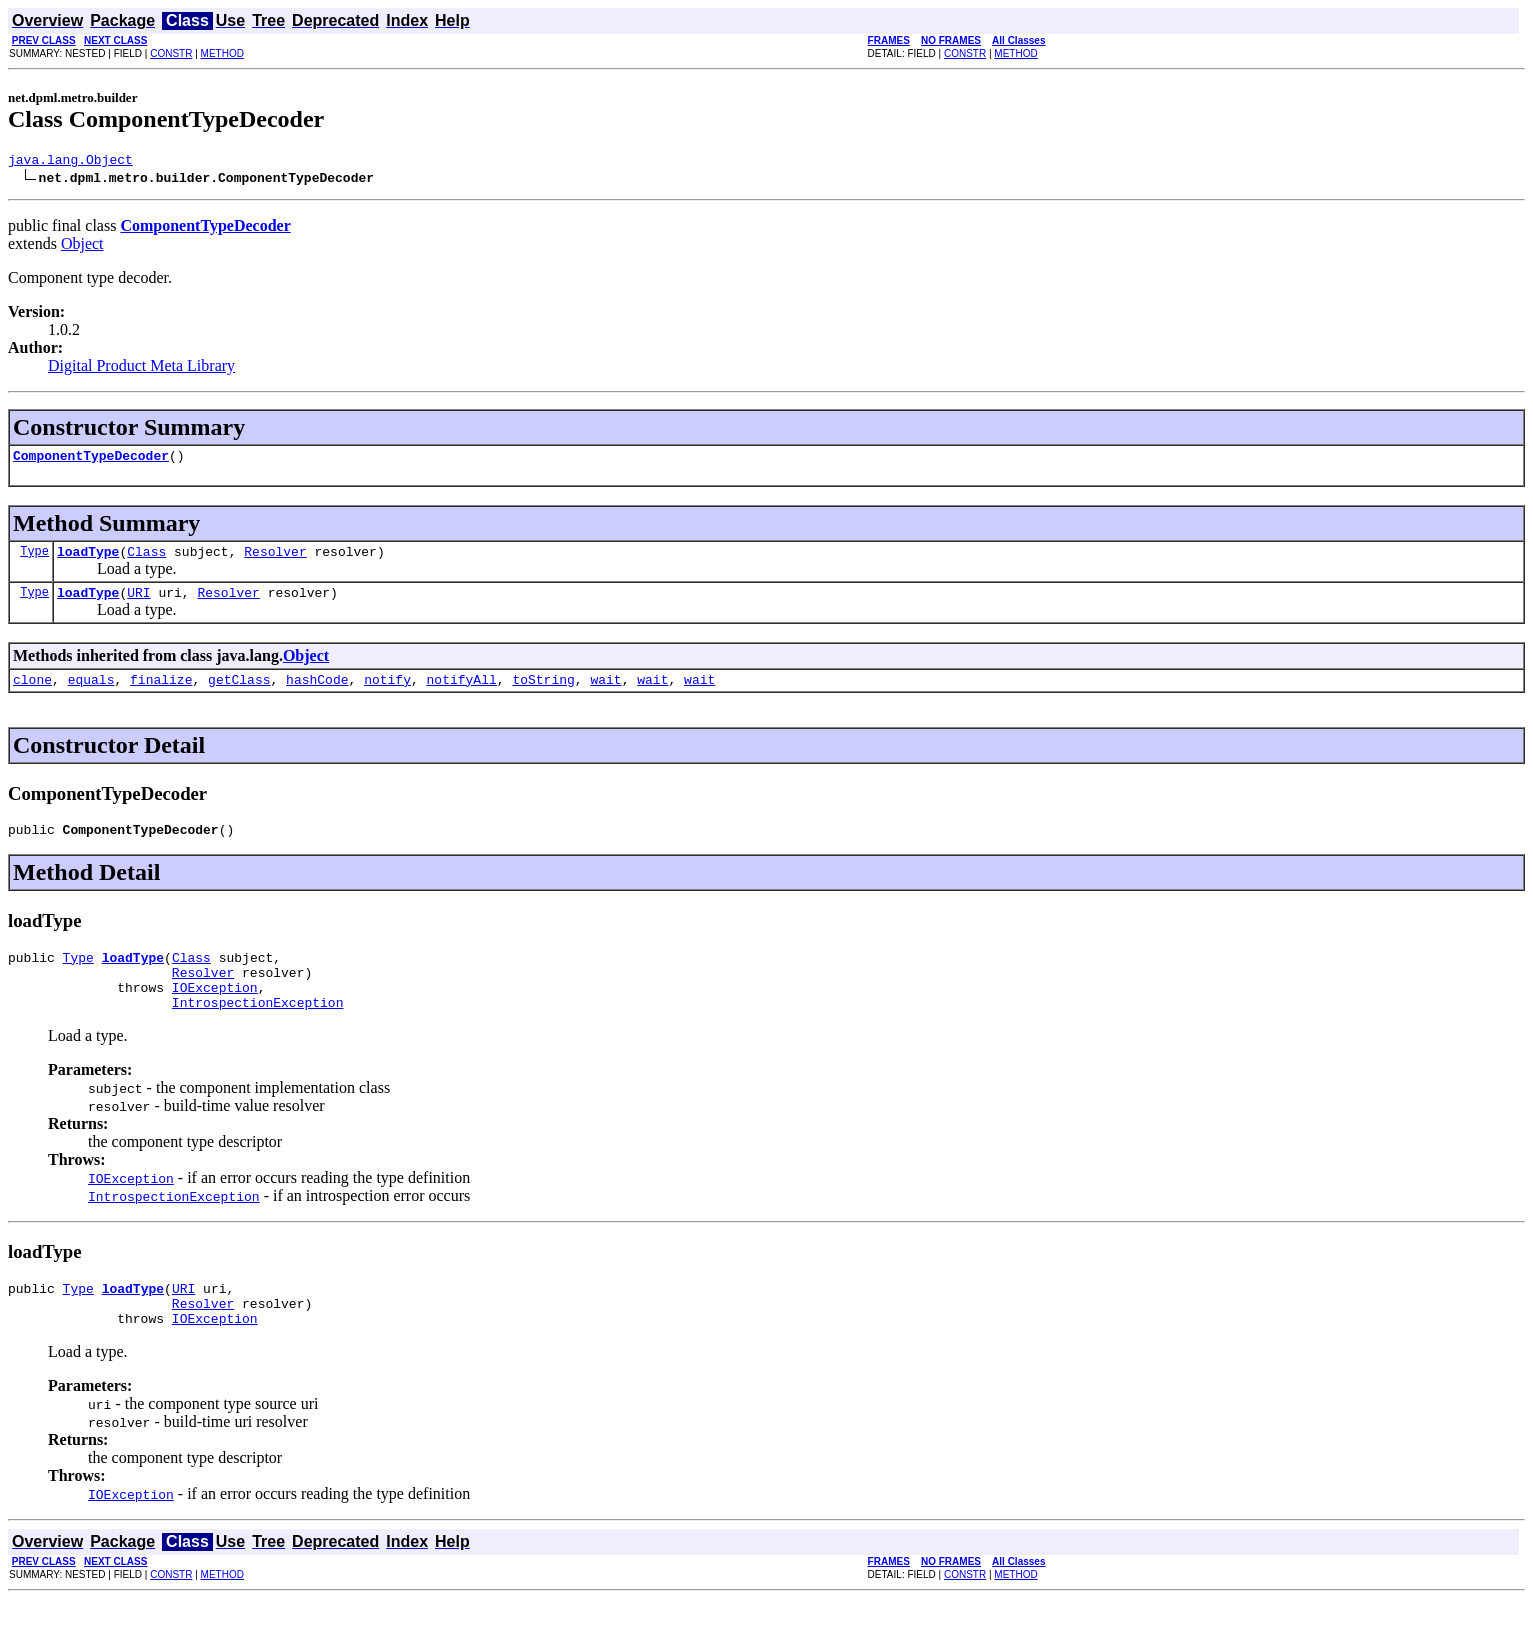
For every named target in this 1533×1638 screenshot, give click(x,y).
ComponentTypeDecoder (91, 461)
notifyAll (462, 694)
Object (82, 246)
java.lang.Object (70, 162)
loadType (88, 560)
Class (146, 560)
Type (34, 559)
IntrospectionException (258, 1032)
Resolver (275, 560)
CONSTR (171, 53)
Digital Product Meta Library (141, 368)
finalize (161, 694)
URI (138, 604)
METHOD (222, 53)
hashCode (317, 694)
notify (387, 694)
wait (605, 694)
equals (91, 694)
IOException (215, 1014)
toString (543, 694)
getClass (239, 694)
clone (32, 694)
